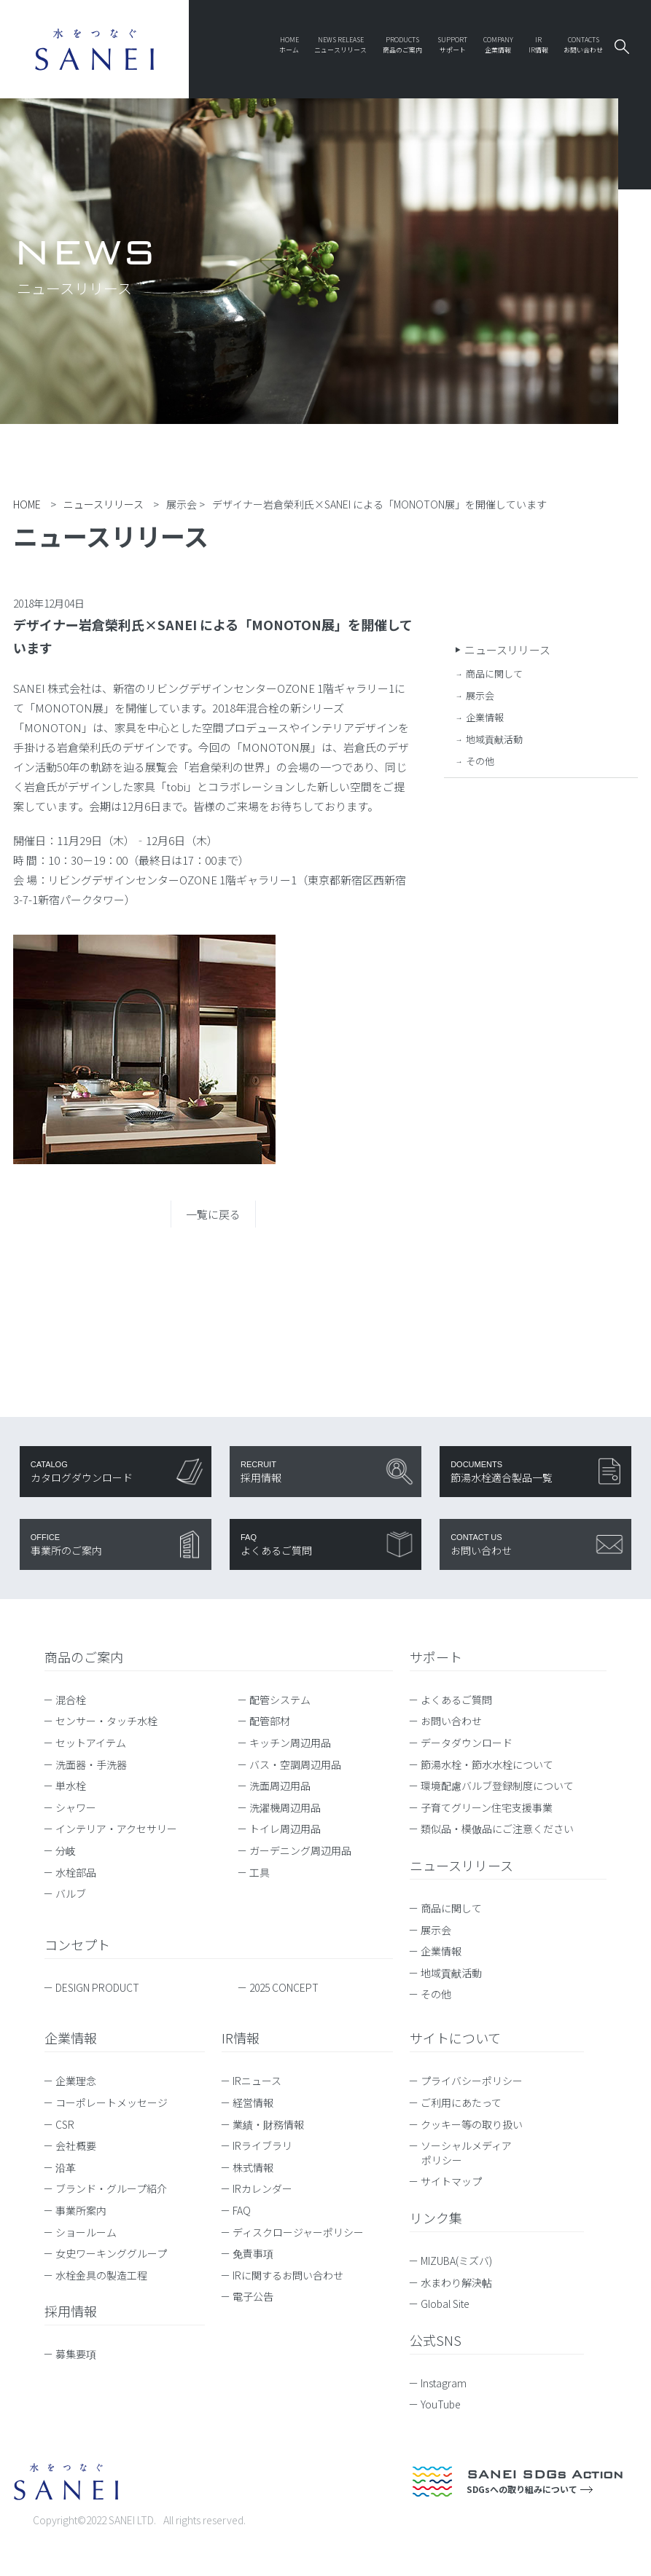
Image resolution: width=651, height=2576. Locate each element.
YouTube (448, 2404)
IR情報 (241, 2037)
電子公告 (253, 2296)
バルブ (70, 1893)
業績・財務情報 (268, 2124)
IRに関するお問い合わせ (288, 2275)
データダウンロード (466, 1742)
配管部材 (269, 1720)
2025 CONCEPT (284, 1987)
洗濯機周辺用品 (285, 1807)
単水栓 (70, 1785)
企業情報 (485, 717)
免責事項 (253, 2253)
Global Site (452, 2303)
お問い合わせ (451, 1720)
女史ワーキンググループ (111, 2253)
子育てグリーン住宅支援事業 (487, 1807)
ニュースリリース (507, 649)
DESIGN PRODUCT (97, 1987)
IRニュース (257, 2080)
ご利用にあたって (461, 2102)
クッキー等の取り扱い (472, 2124)
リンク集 (436, 2217)
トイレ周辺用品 (285, 1828)
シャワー (75, 1807)
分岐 (65, 1850)
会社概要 (75, 2145)
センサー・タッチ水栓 (106, 1720)
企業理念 (75, 2080)
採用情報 (70, 2310)
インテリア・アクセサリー (116, 1828)
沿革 (65, 2167)
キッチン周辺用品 (290, 1742)
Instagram (450, 2383)
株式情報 (253, 2167)
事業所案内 (80, 2210)
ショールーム (86, 2232)
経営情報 (253, 2102)
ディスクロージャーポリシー (298, 2232)
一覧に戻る (213, 1214)
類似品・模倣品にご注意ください (497, 1828)
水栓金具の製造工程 (101, 2275)
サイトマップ (451, 2181)
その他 (480, 761)
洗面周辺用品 (280, 1785)
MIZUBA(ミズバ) (463, 2260)
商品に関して (494, 673)
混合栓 (70, 1699)
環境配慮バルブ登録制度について (497, 1785)
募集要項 (75, 2354)
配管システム (280, 1699)
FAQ (242, 2210)
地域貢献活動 (494, 739)
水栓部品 (75, 1872)
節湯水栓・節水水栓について (487, 1764)
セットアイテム (90, 1742)
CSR (64, 2124)
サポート (436, 1656)
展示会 (480, 695)
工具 (259, 1872)
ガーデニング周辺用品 (300, 1850)
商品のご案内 (83, 1656)
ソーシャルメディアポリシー (466, 2152)
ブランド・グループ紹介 (111, 2188)
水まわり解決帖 (463, 2282)
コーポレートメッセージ (111, 2102)
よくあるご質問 (456, 1699)
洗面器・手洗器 (91, 1764)
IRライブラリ (262, 2145)
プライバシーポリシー (472, 2080)
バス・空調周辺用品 (295, 1764)
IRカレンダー (262, 2188)
